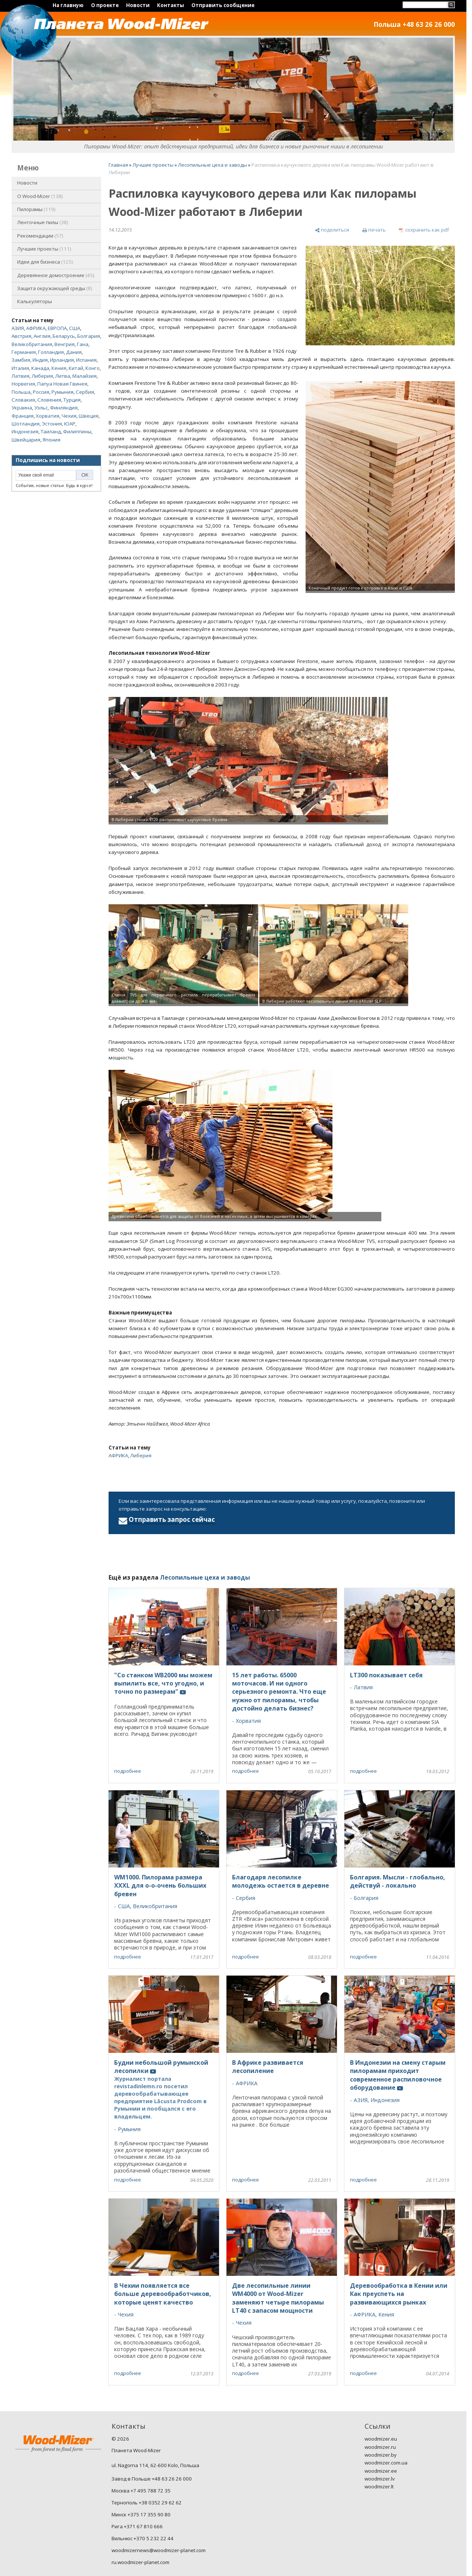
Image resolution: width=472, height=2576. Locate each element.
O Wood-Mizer (40, 196)
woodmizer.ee (381, 2470)
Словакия (23, 399)
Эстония (52, 423)
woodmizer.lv (380, 2478)
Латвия (20, 376)
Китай (76, 368)
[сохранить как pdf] (423, 230)
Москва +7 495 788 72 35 (141, 2490)
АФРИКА (36, 328)
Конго (92, 368)
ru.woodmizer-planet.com (140, 2562)
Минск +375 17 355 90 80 (141, 2514)
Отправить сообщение (222, 5)
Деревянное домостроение (55, 275)
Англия (42, 336)
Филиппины (77, 431)
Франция (23, 415)
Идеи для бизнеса (45, 261)
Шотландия (26, 423)
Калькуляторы (34, 301)
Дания (74, 352)
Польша (21, 392)
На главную (68, 5)
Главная (118, 164)
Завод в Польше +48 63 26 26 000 (152, 2478)
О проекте (105, 5)
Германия (24, 352)
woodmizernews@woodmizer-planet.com (159, 2550)
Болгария (88, 336)
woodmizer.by (381, 2454)
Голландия (51, 352)
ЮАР (69, 423)
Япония (51, 439)
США (74, 328)
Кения (58, 368)
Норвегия (23, 383)
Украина (22, 407)
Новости (138, 5)
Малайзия (84, 376)
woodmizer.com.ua (386, 2462)
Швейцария (26, 439)
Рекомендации (40, 235)
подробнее (127, 1771)
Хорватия (47, 415)
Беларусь (64, 336)
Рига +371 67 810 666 (137, 2526)
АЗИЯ (18, 328)
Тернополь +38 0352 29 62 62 (147, 2502)
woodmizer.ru (380, 2447)
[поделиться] (332, 230)
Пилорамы (36, 209)
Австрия (21, 336)
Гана (82, 344)
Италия (20, 368)
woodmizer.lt (379, 2486)
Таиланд (51, 431)
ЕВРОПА (57, 328)
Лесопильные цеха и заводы (212, 164)
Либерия (42, 376)
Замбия (21, 359)
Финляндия (64, 407)
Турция (72, 399)
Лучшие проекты (44, 248)
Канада (40, 368)
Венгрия (64, 344)
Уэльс (41, 407)
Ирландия (62, 359)
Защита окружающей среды (54, 288)
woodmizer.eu (381, 2438)
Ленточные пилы (42, 222)
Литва (62, 376)
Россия (41, 392)
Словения (49, 399)
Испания (86, 359)
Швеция (89, 415)
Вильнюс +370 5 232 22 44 (143, 2538)
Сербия (85, 392)
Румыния (62, 392)
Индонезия (25, 431)
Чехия (69, 415)
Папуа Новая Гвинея (62, 383)
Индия (40, 359)
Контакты (170, 5)
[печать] (374, 230)
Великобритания (32, 344)
